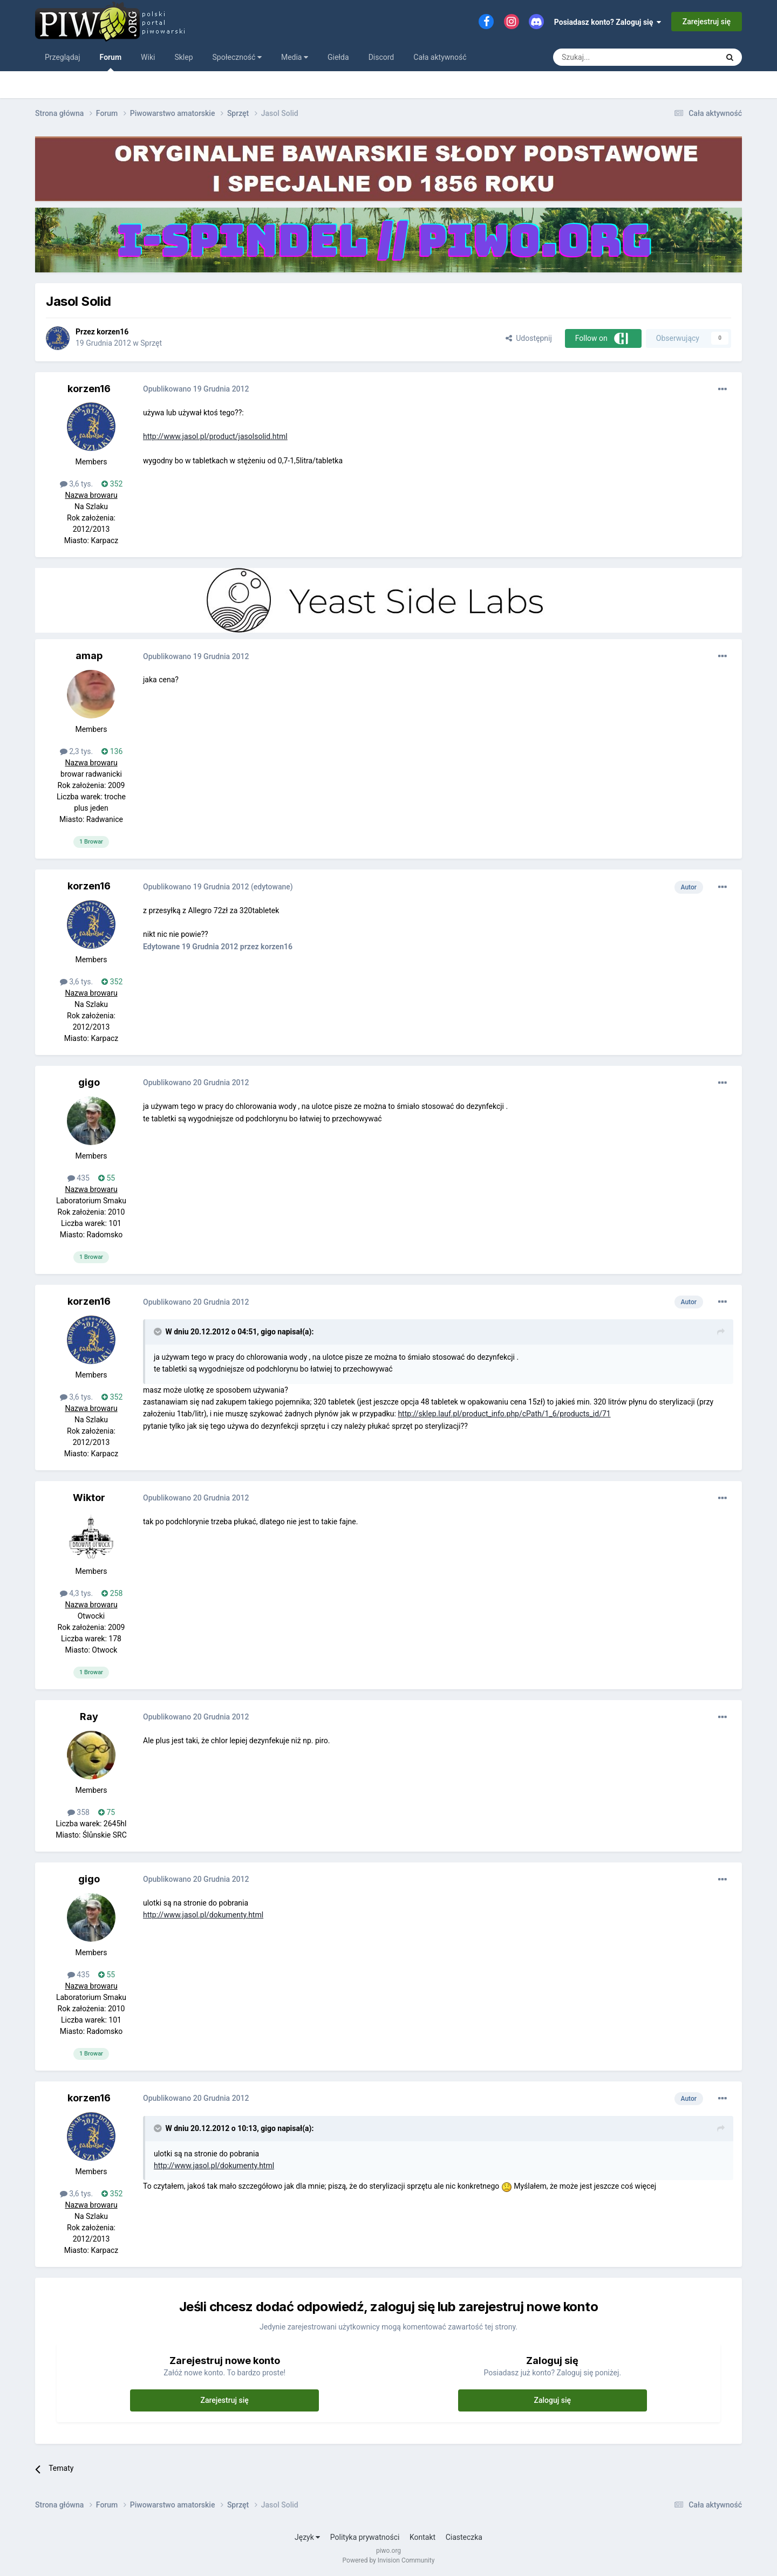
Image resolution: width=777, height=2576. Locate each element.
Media (294, 57)
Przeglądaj (62, 57)
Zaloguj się (552, 2400)
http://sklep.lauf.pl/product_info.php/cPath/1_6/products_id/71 (504, 1413)
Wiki (148, 57)
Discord (381, 57)
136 (111, 751)
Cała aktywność (439, 57)
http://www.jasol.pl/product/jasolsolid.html (215, 436)
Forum (111, 62)
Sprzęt (151, 343)
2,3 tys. (76, 751)
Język (307, 2537)
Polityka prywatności (365, 2537)
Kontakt (422, 2537)
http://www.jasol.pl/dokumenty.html (203, 1914)
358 (78, 1812)
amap (89, 655)
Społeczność (237, 57)
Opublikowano (196, 389)
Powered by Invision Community (389, 2560)
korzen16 (112, 331)
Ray (89, 1716)
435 (78, 1178)
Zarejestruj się (707, 21)
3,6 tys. (76, 483)
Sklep (183, 57)
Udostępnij (528, 338)
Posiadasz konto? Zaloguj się (608, 22)
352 (111, 483)
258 (111, 1593)
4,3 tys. (76, 1593)
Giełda (338, 57)
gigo (89, 1082)
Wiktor (89, 1497)
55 (106, 1178)
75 (106, 1812)
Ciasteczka (464, 2537)
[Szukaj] (610, 57)
